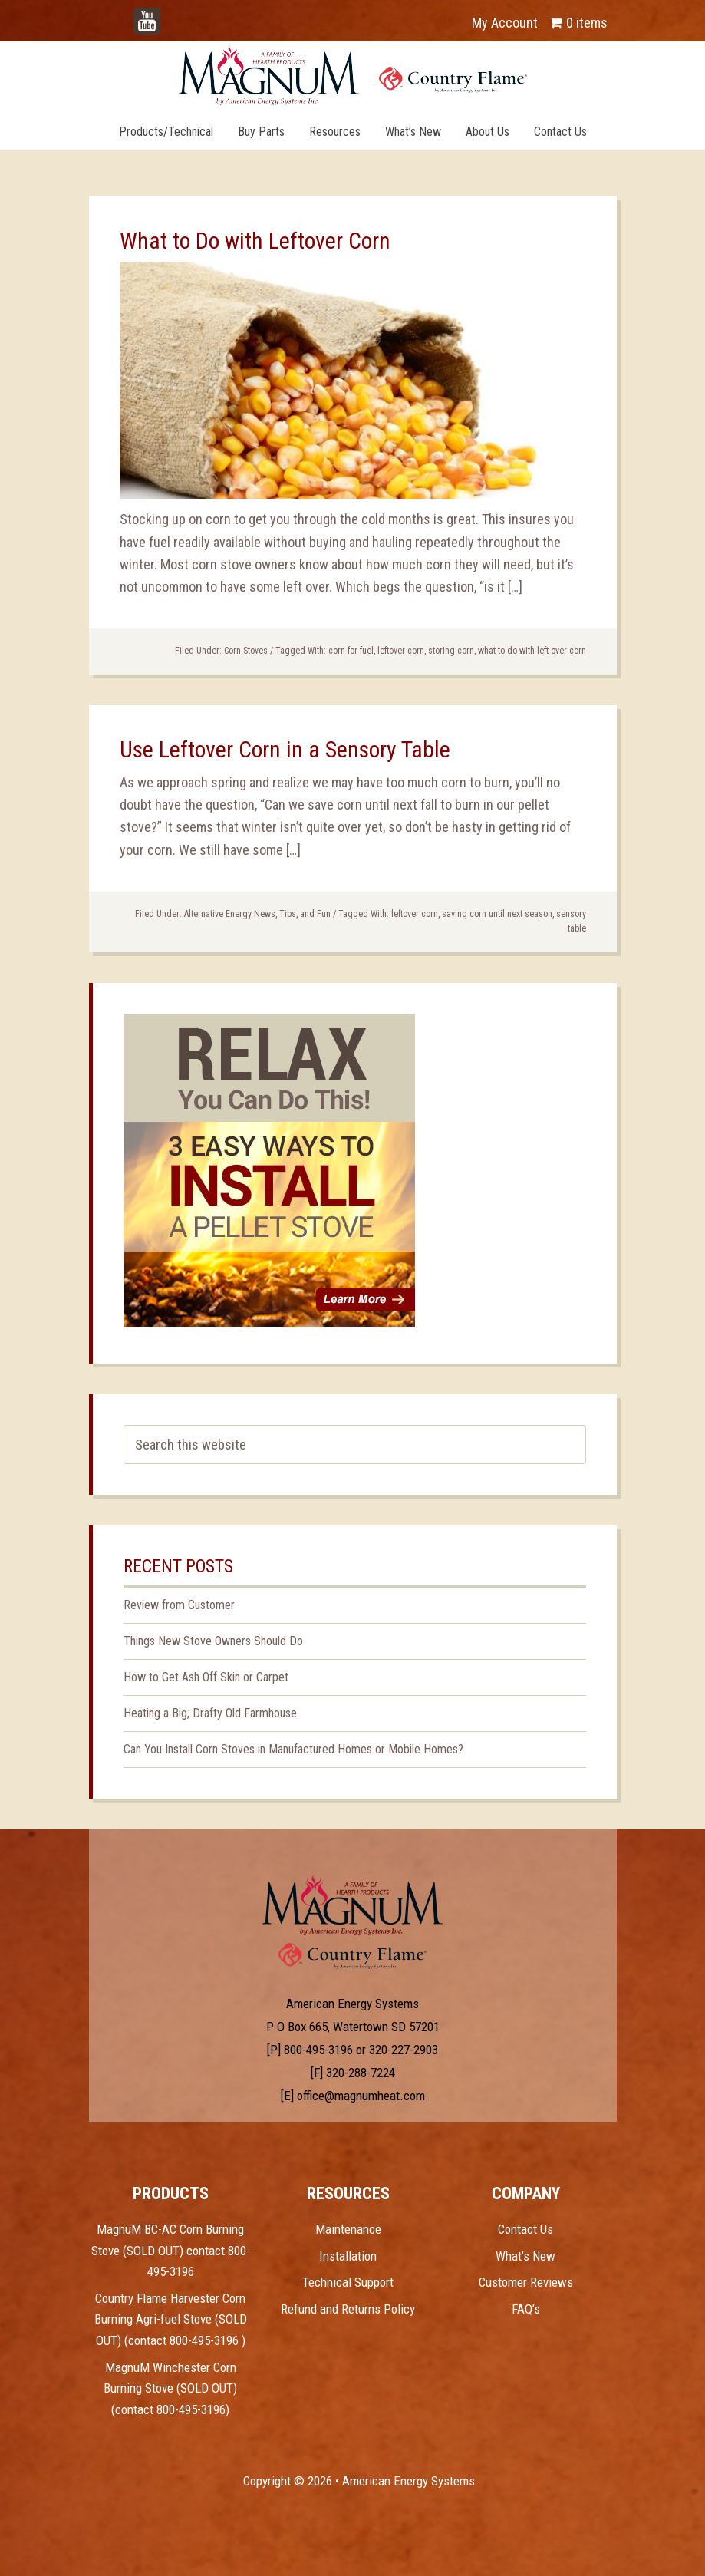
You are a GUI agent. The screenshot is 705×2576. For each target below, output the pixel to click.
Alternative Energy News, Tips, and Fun (257, 914)
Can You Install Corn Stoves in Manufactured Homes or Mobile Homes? (293, 1749)
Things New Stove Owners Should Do (213, 1641)
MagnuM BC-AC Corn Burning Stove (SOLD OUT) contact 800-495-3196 (170, 2250)
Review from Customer (179, 1605)
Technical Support (348, 2282)
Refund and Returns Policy (348, 2309)
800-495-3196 (318, 2049)
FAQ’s (526, 2309)
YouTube (170, 15)
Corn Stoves (246, 650)
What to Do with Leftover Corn (255, 240)
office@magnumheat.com (361, 2095)
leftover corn (400, 650)
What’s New (525, 2256)
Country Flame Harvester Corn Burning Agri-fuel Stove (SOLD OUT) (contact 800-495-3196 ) (170, 2319)
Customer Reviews (526, 2282)
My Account (505, 23)
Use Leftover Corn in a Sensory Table (285, 749)
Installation (348, 2256)
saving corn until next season (497, 914)
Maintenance (348, 2229)
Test (352, 1905)
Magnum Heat (353, 75)
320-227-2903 (403, 2049)
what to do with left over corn (532, 650)
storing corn (451, 650)
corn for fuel (351, 650)
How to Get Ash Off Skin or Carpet (206, 1677)
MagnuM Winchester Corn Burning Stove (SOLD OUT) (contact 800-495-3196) (170, 2388)
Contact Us (525, 2229)
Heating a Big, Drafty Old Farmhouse (210, 1713)
